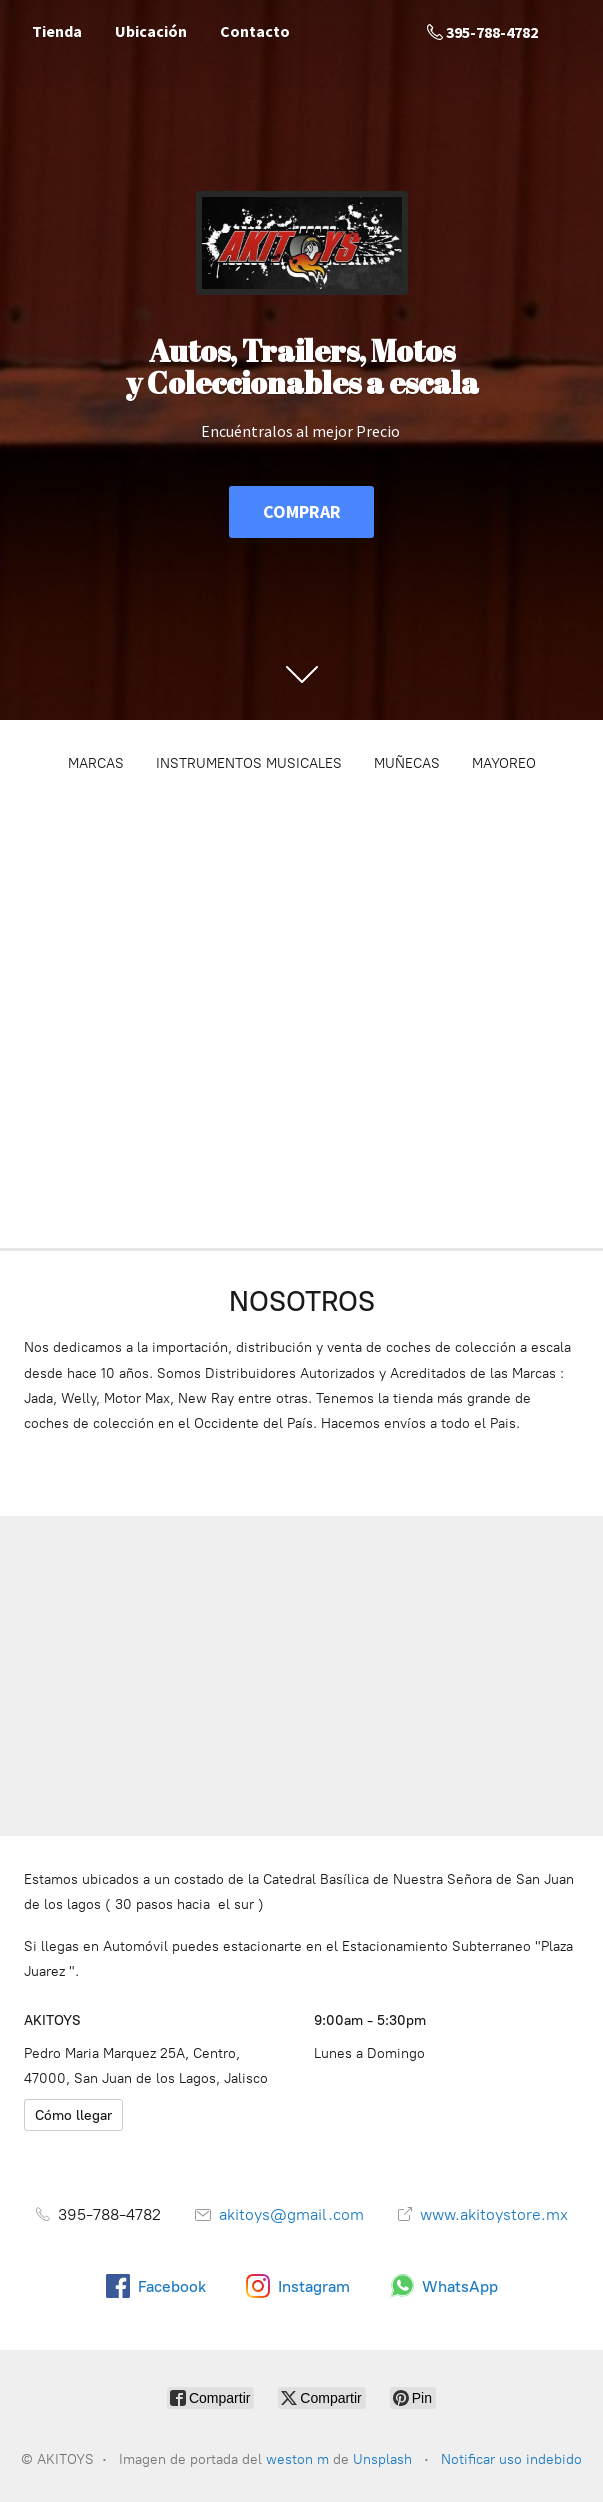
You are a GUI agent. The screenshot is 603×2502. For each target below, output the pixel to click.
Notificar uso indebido (511, 2459)
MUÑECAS (407, 763)
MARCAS (96, 763)
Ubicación (151, 31)
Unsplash (384, 2459)
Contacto (255, 31)
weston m (297, 2459)
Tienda (57, 31)
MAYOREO (504, 763)
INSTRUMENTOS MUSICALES (249, 763)
